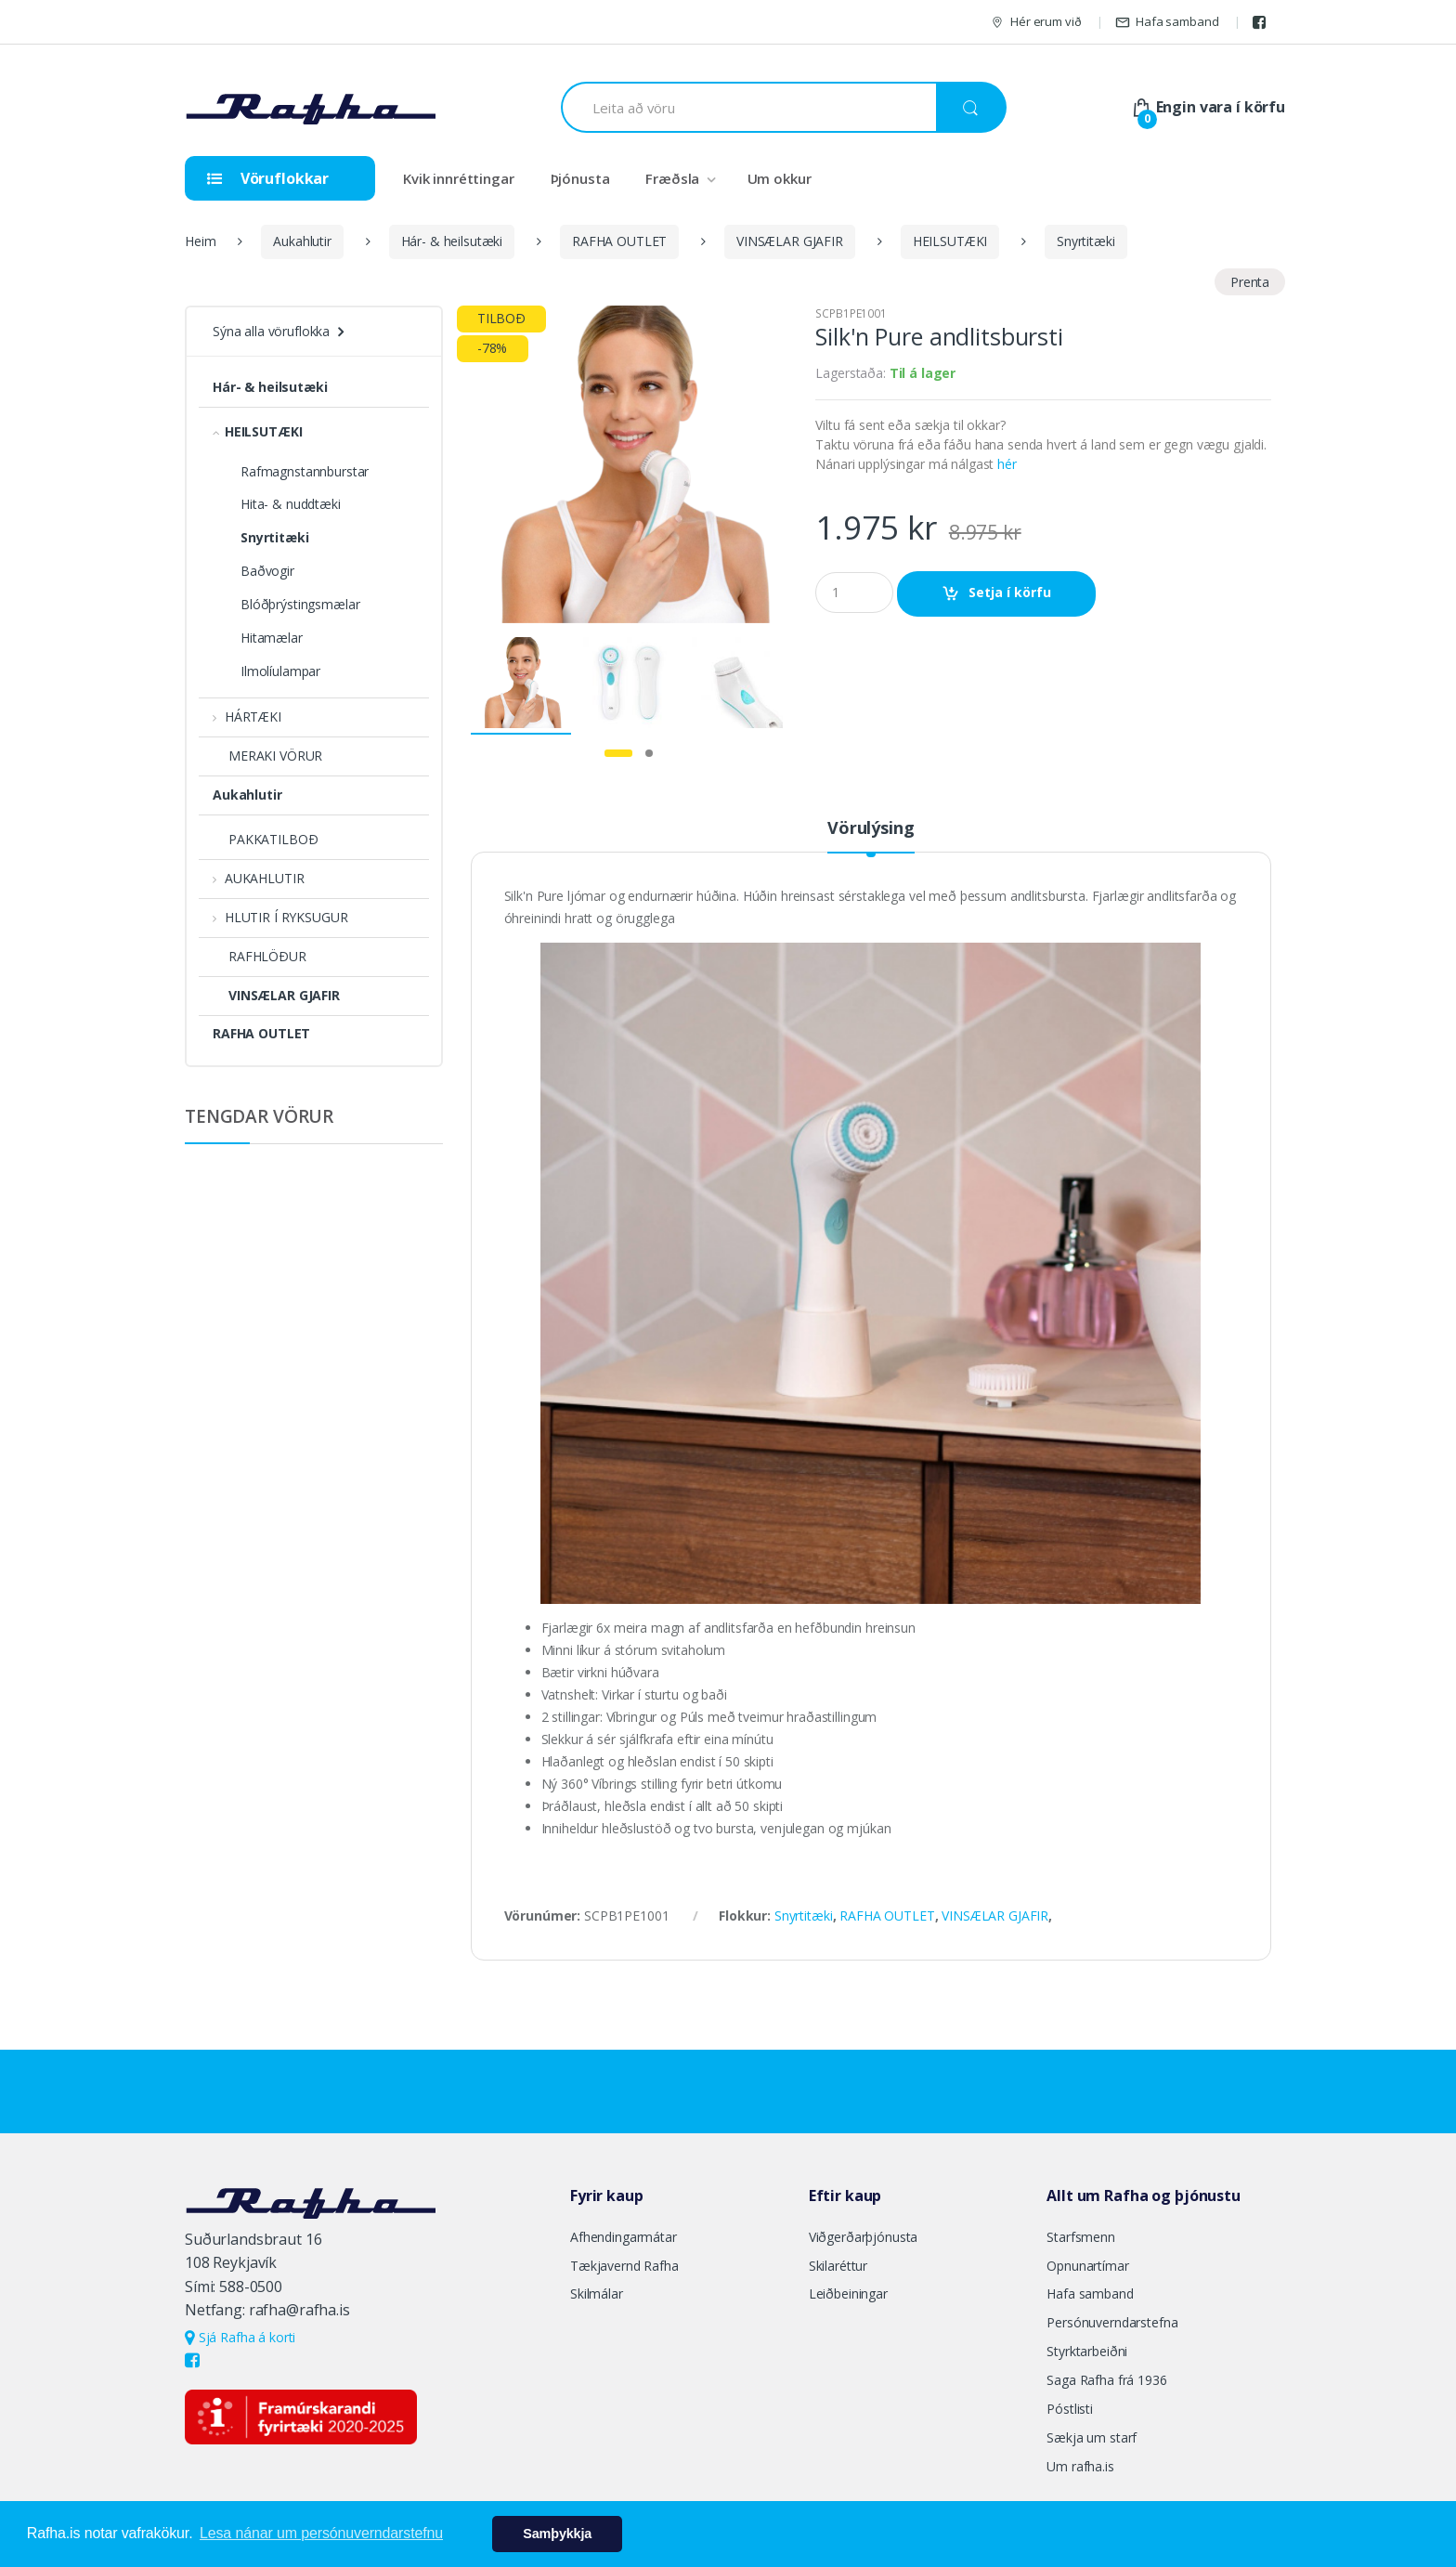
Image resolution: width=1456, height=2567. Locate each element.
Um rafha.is (1079, 2466)
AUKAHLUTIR (258, 878)
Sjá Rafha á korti (240, 2337)
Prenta (1249, 282)
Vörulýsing (871, 829)
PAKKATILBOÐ (265, 839)
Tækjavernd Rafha (624, 2265)
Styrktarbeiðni (1086, 2351)
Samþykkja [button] (557, 2533)
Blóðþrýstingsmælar (299, 604)
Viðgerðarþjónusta (863, 2237)
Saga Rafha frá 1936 (1106, 2380)
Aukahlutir (302, 241)
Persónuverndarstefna (1111, 2322)
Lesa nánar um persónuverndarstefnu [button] (321, 2533)
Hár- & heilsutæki (452, 241)
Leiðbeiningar (848, 2293)
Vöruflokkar (268, 178)
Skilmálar (596, 2293)
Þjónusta (580, 178)
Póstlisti (1069, 2408)
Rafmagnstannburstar (304, 471)
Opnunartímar (1087, 2265)
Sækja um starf (1091, 2437)
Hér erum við (1035, 22)
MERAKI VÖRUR (267, 755)
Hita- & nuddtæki (290, 504)
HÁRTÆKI (247, 716)
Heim (200, 241)
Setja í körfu (1009, 592)
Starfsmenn (1080, 2237)
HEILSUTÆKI (950, 241)
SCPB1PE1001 (850, 313)
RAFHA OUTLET (619, 241)
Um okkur (780, 178)
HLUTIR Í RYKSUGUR (280, 917)
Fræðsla (672, 178)
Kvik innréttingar (458, 178)
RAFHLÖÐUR (259, 956)
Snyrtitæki (1086, 241)
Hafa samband (1166, 22)
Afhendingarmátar (623, 2237)
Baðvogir (267, 571)
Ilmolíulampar (280, 671)
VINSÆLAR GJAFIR (789, 241)
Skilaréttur (838, 2265)
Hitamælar (271, 637)
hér (1007, 464)
